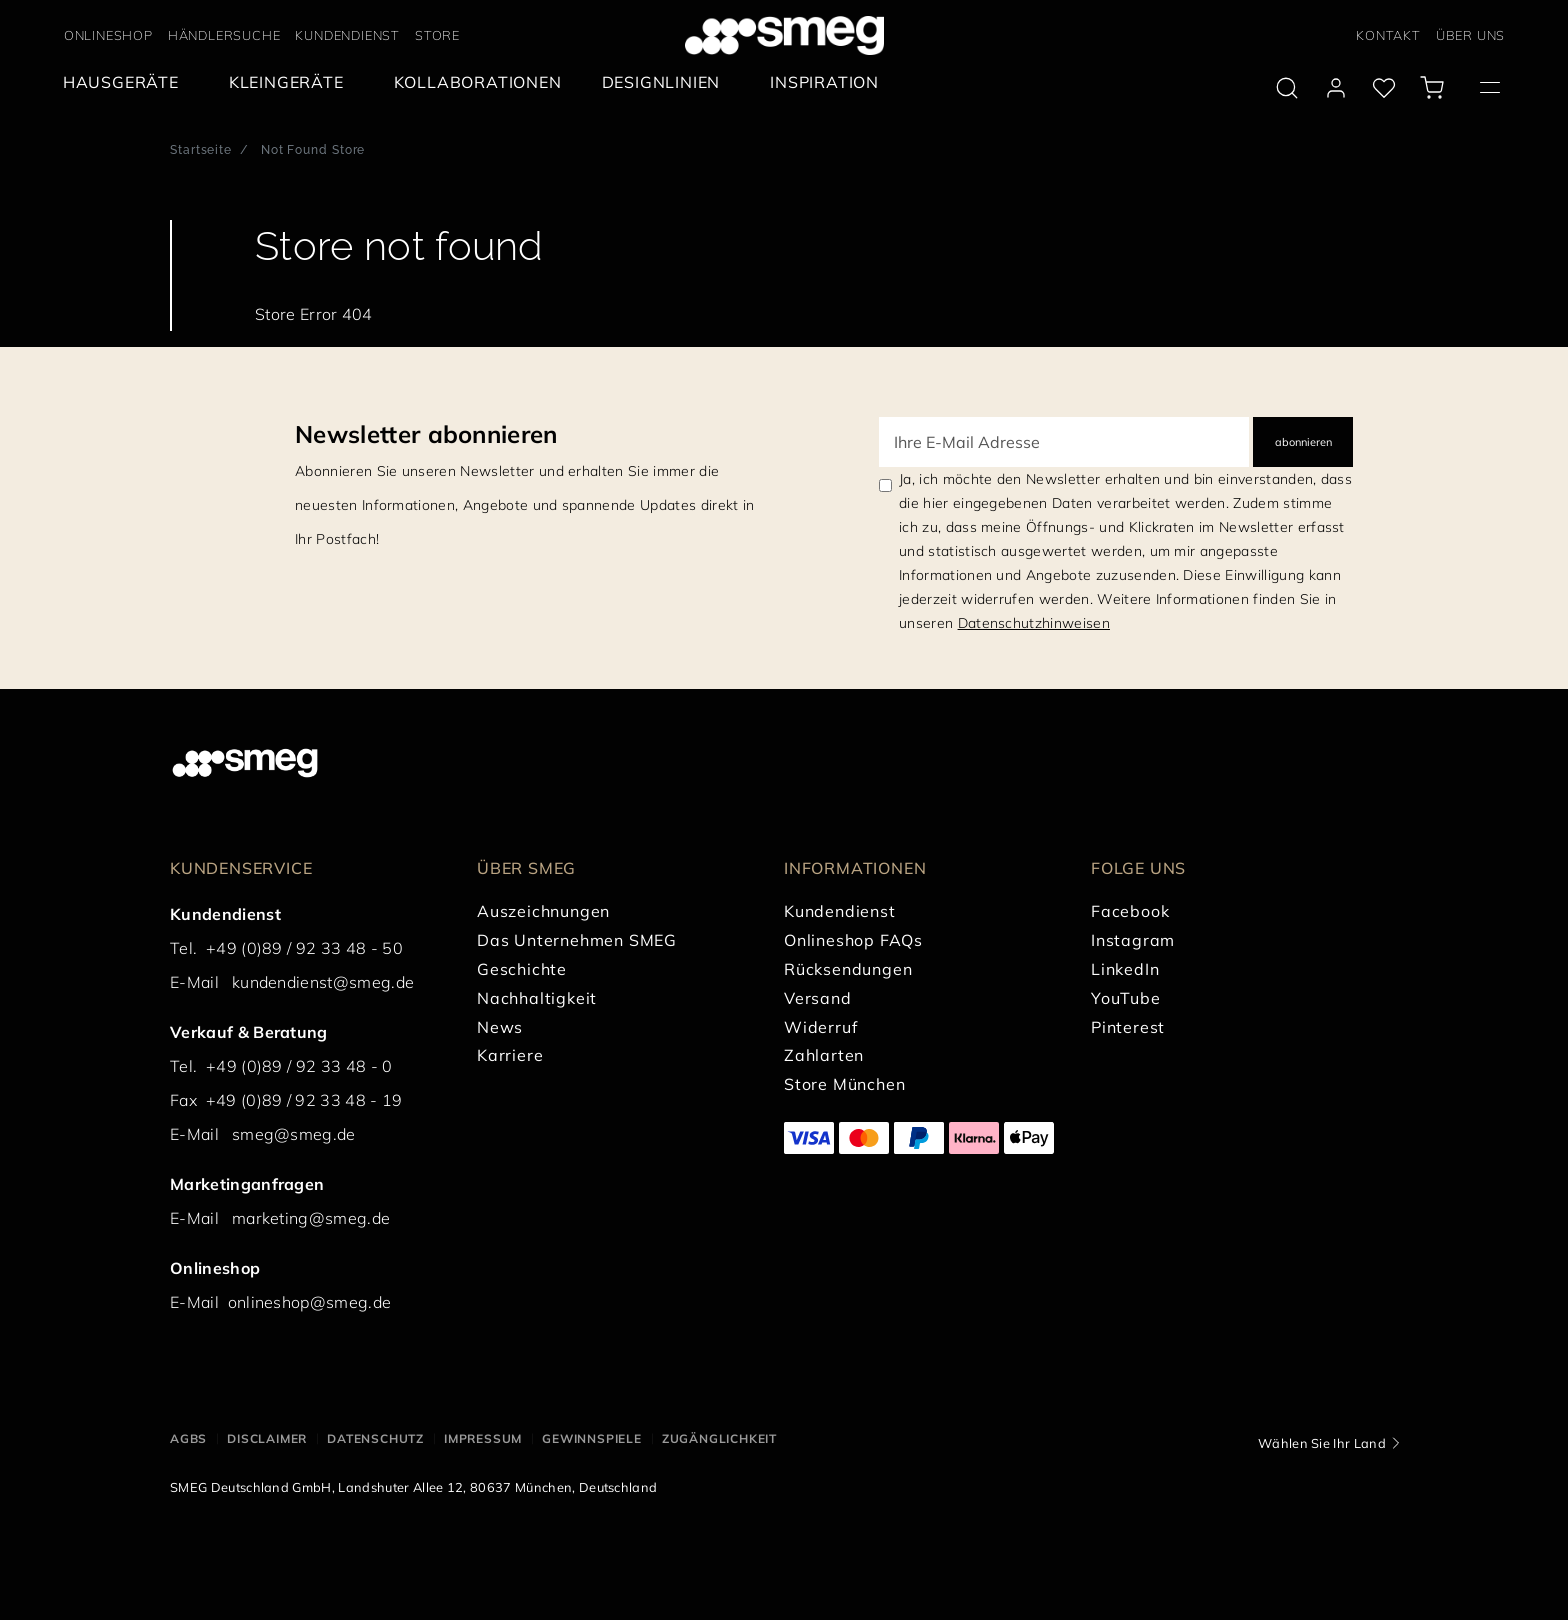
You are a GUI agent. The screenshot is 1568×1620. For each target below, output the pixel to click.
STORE (437, 35)
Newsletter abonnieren (426, 434)
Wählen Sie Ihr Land (1322, 1443)
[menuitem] (126, 82)
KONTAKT (1388, 35)
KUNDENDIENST (347, 35)
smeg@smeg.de (294, 1134)
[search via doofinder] (1287, 88)
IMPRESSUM (483, 1438)
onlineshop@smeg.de (310, 1302)
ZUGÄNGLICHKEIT (719, 1438)
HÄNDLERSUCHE (224, 35)
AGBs (188, 1438)
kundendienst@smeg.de (323, 982)
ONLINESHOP (108, 35)
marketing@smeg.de (311, 1218)
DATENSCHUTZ (375, 1438)
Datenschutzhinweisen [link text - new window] (1034, 623)
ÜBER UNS (1470, 35)
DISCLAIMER (267, 1438)
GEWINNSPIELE (592, 1438)
